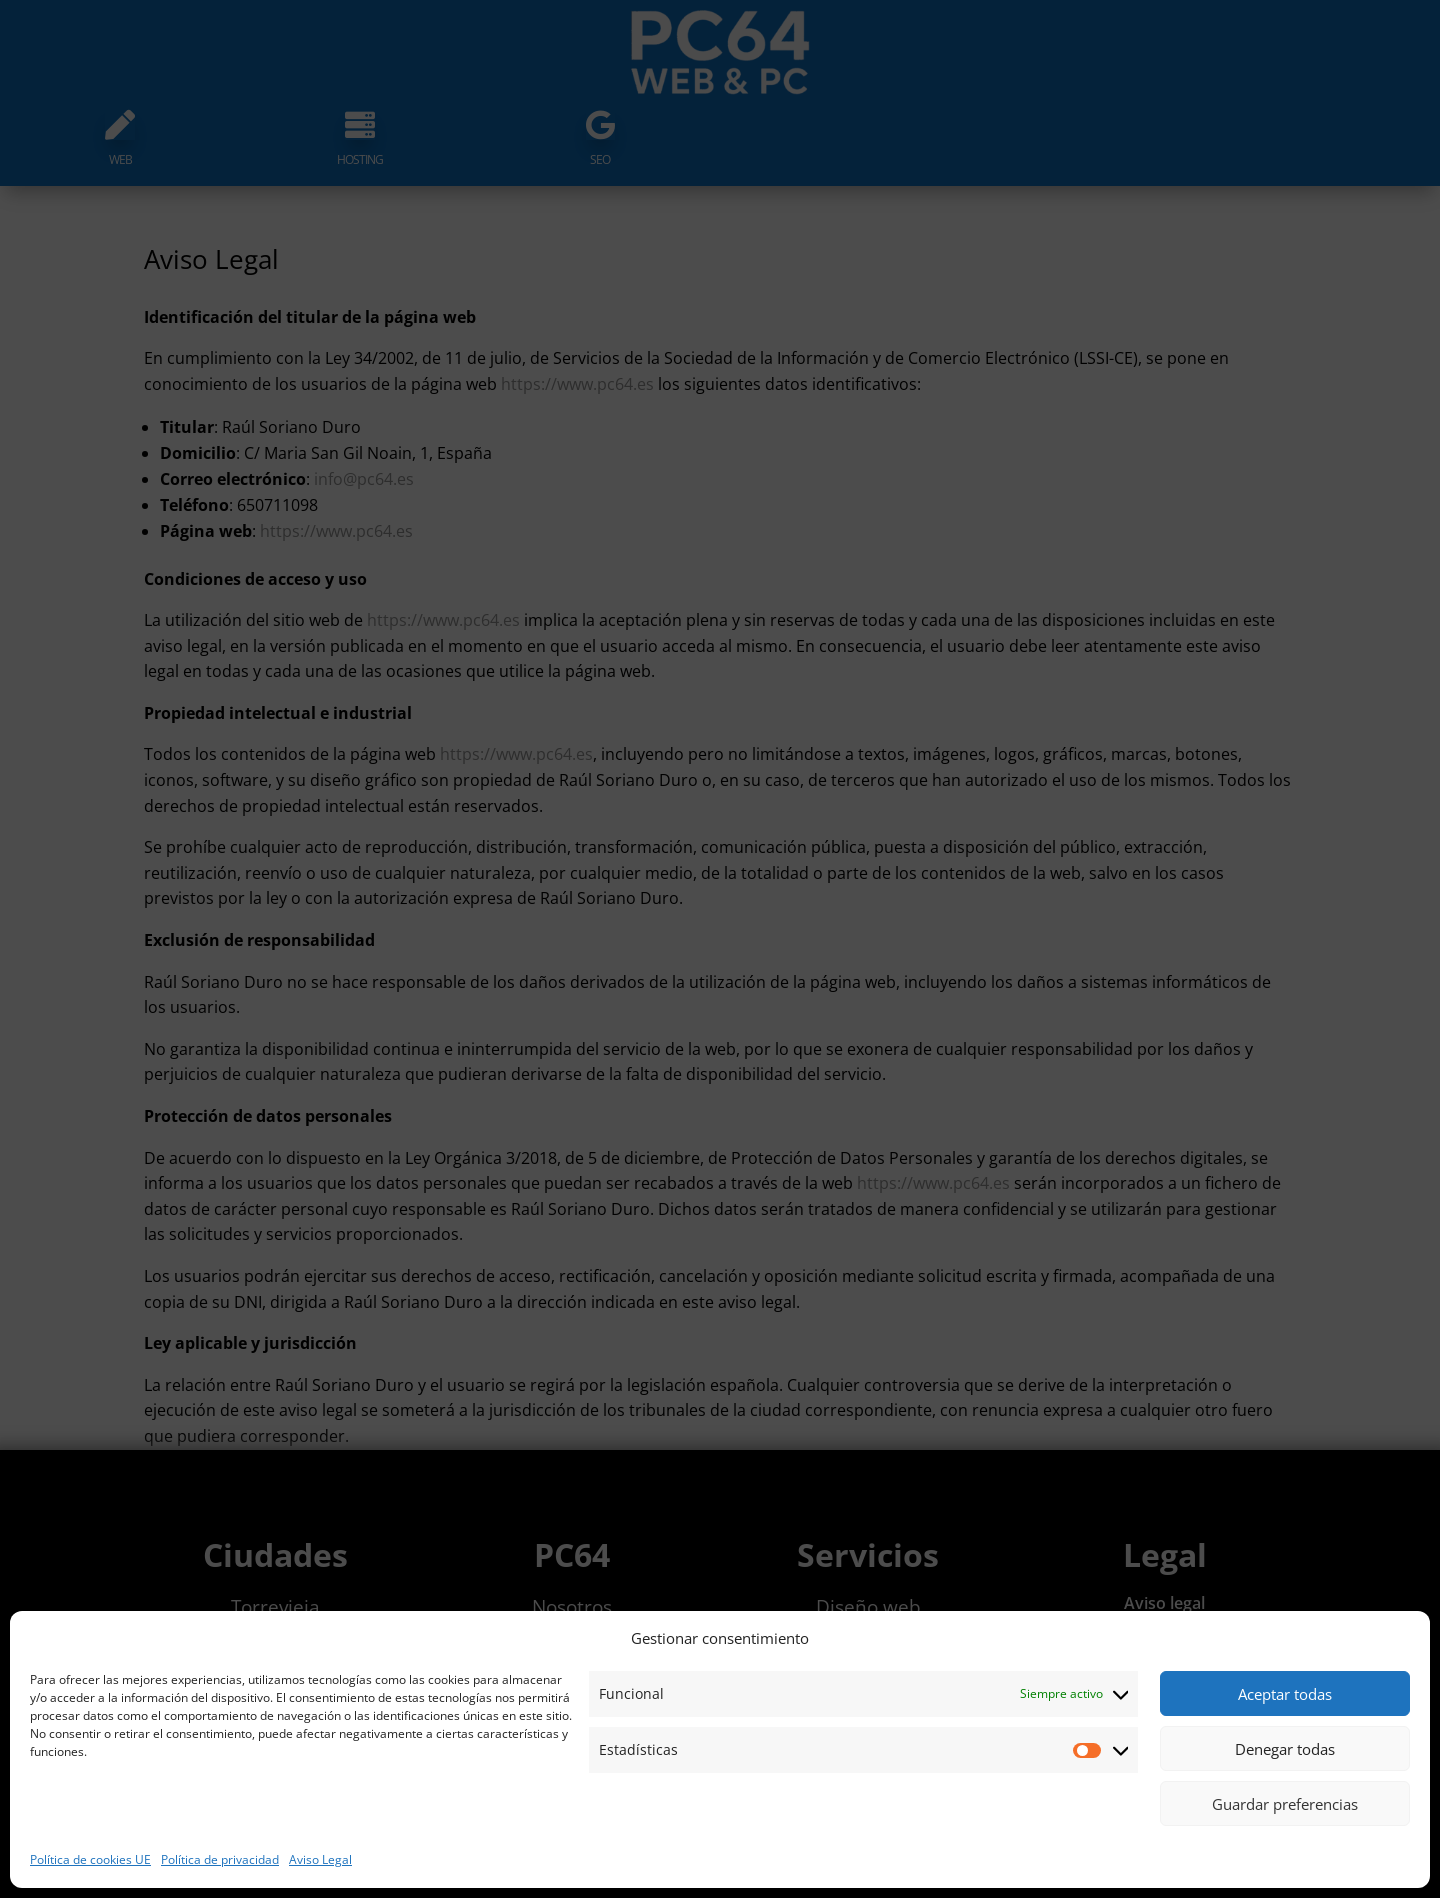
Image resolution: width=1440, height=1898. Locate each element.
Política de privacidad (220, 1859)
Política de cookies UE (90, 1859)
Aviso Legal (320, 1859)
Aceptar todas (1285, 1694)
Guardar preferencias (1285, 1804)
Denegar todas (1285, 1749)
